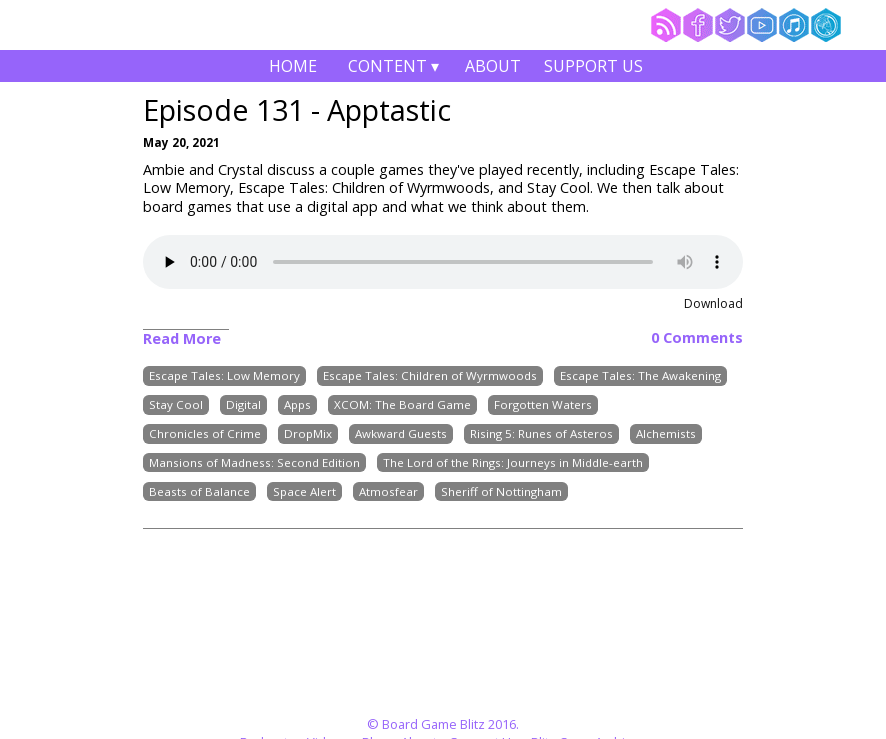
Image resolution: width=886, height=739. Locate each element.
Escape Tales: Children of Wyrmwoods (430, 376)
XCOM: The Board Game (402, 404)
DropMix (308, 433)
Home (293, 66)
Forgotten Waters (543, 404)
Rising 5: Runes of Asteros (541, 433)
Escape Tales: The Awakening (640, 376)
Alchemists (666, 433)
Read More (182, 338)
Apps (297, 404)
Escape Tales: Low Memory (224, 376)
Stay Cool (176, 404)
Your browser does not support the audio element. (443, 262)
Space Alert (304, 491)
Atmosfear (388, 491)
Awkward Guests (401, 433)
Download (713, 303)
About (493, 66)
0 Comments (697, 338)
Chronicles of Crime (205, 433)
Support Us (593, 66)
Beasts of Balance (199, 491)
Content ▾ (393, 68)
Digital (243, 404)
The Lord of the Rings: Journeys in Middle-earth (513, 462)
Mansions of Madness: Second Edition (254, 462)
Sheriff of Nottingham (501, 491)
